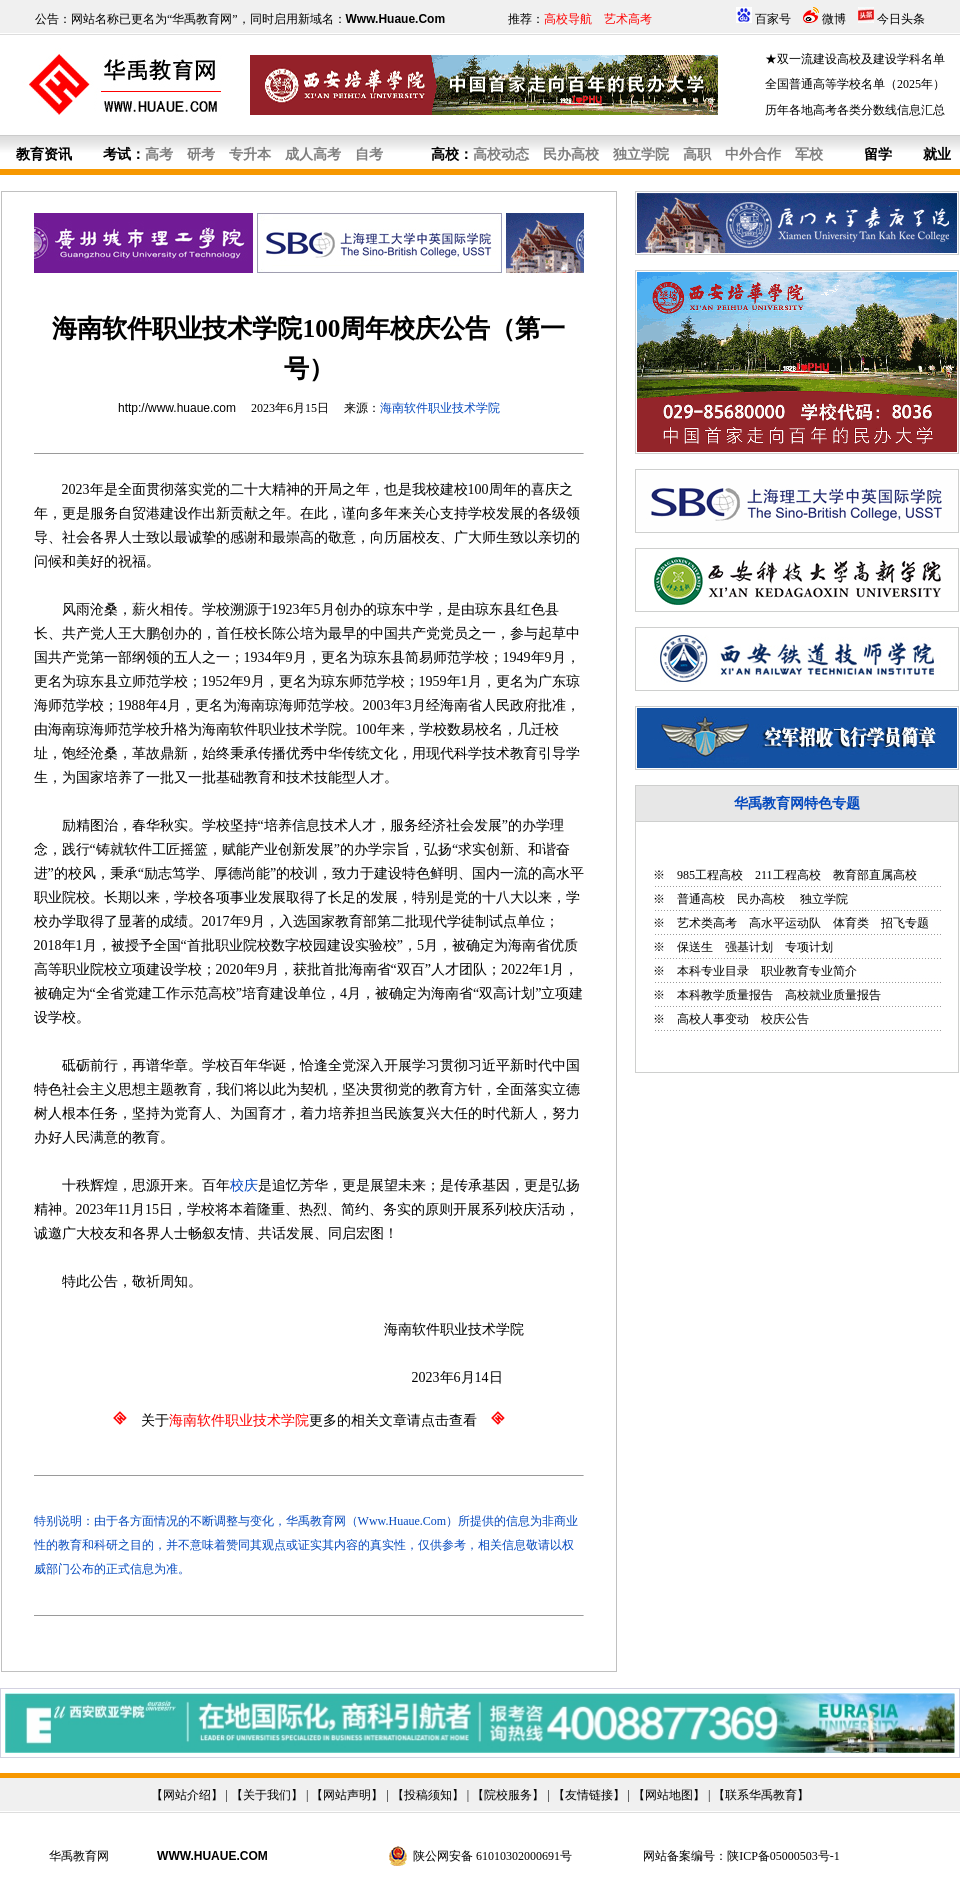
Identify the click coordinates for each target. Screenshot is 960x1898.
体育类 (851, 923)
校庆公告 (785, 1019)
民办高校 (761, 899)
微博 (834, 19)
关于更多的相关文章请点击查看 (309, 1420)
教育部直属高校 (875, 875)
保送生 (695, 947)
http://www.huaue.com (177, 408)
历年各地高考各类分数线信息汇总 (855, 110)
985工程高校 (710, 875)
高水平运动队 (785, 923)
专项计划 (809, 947)
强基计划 (749, 947)
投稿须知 (428, 1795)
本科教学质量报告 (725, 995)
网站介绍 (187, 1795)
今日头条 (901, 19)
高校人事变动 (713, 1019)
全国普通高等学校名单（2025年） (855, 84)
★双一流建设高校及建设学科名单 (855, 59)
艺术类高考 (707, 923)
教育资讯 (44, 154)
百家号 (773, 19)
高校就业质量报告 (833, 995)
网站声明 (347, 1795)
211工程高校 (788, 875)
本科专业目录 (713, 971)
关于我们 (267, 1795)
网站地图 (669, 1795)
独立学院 (822, 899)
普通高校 (701, 899)
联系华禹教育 (761, 1795)
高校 (445, 154)
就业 (937, 154)
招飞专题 (905, 923)
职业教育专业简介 (809, 971)
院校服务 (508, 1795)
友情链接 (589, 1795)
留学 (878, 154)
